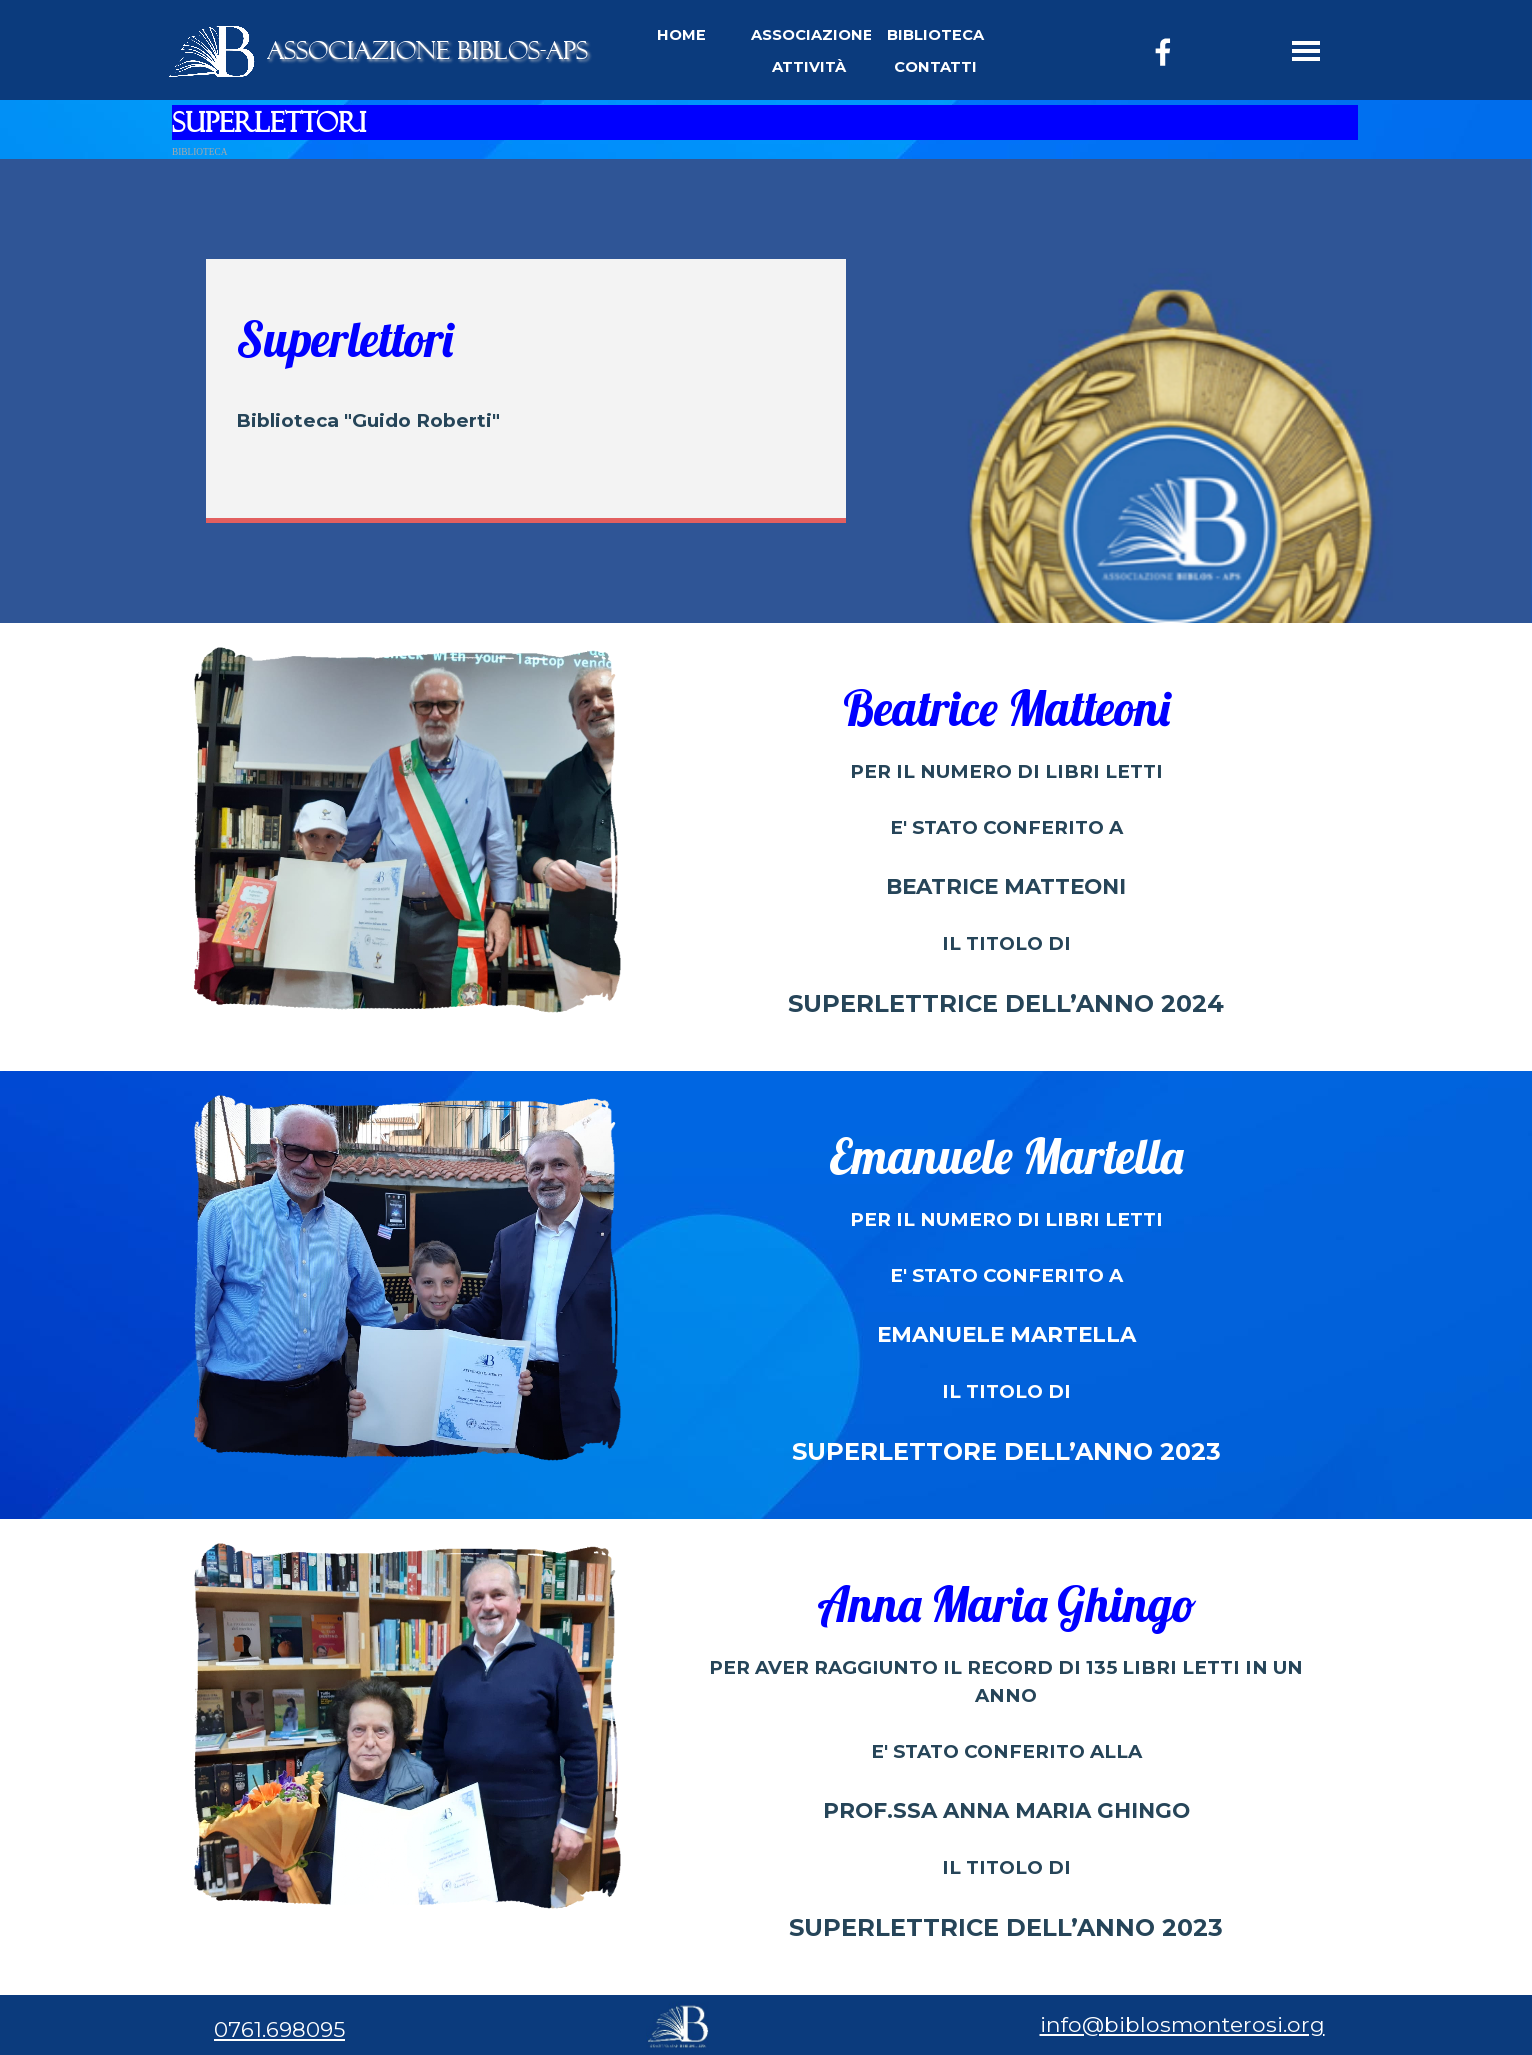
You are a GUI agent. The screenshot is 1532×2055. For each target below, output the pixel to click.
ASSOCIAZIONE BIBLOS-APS (427, 50)
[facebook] (1163, 52)
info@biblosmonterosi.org (1182, 2024)
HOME (681, 35)
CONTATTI (935, 67)
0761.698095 (279, 2029)
